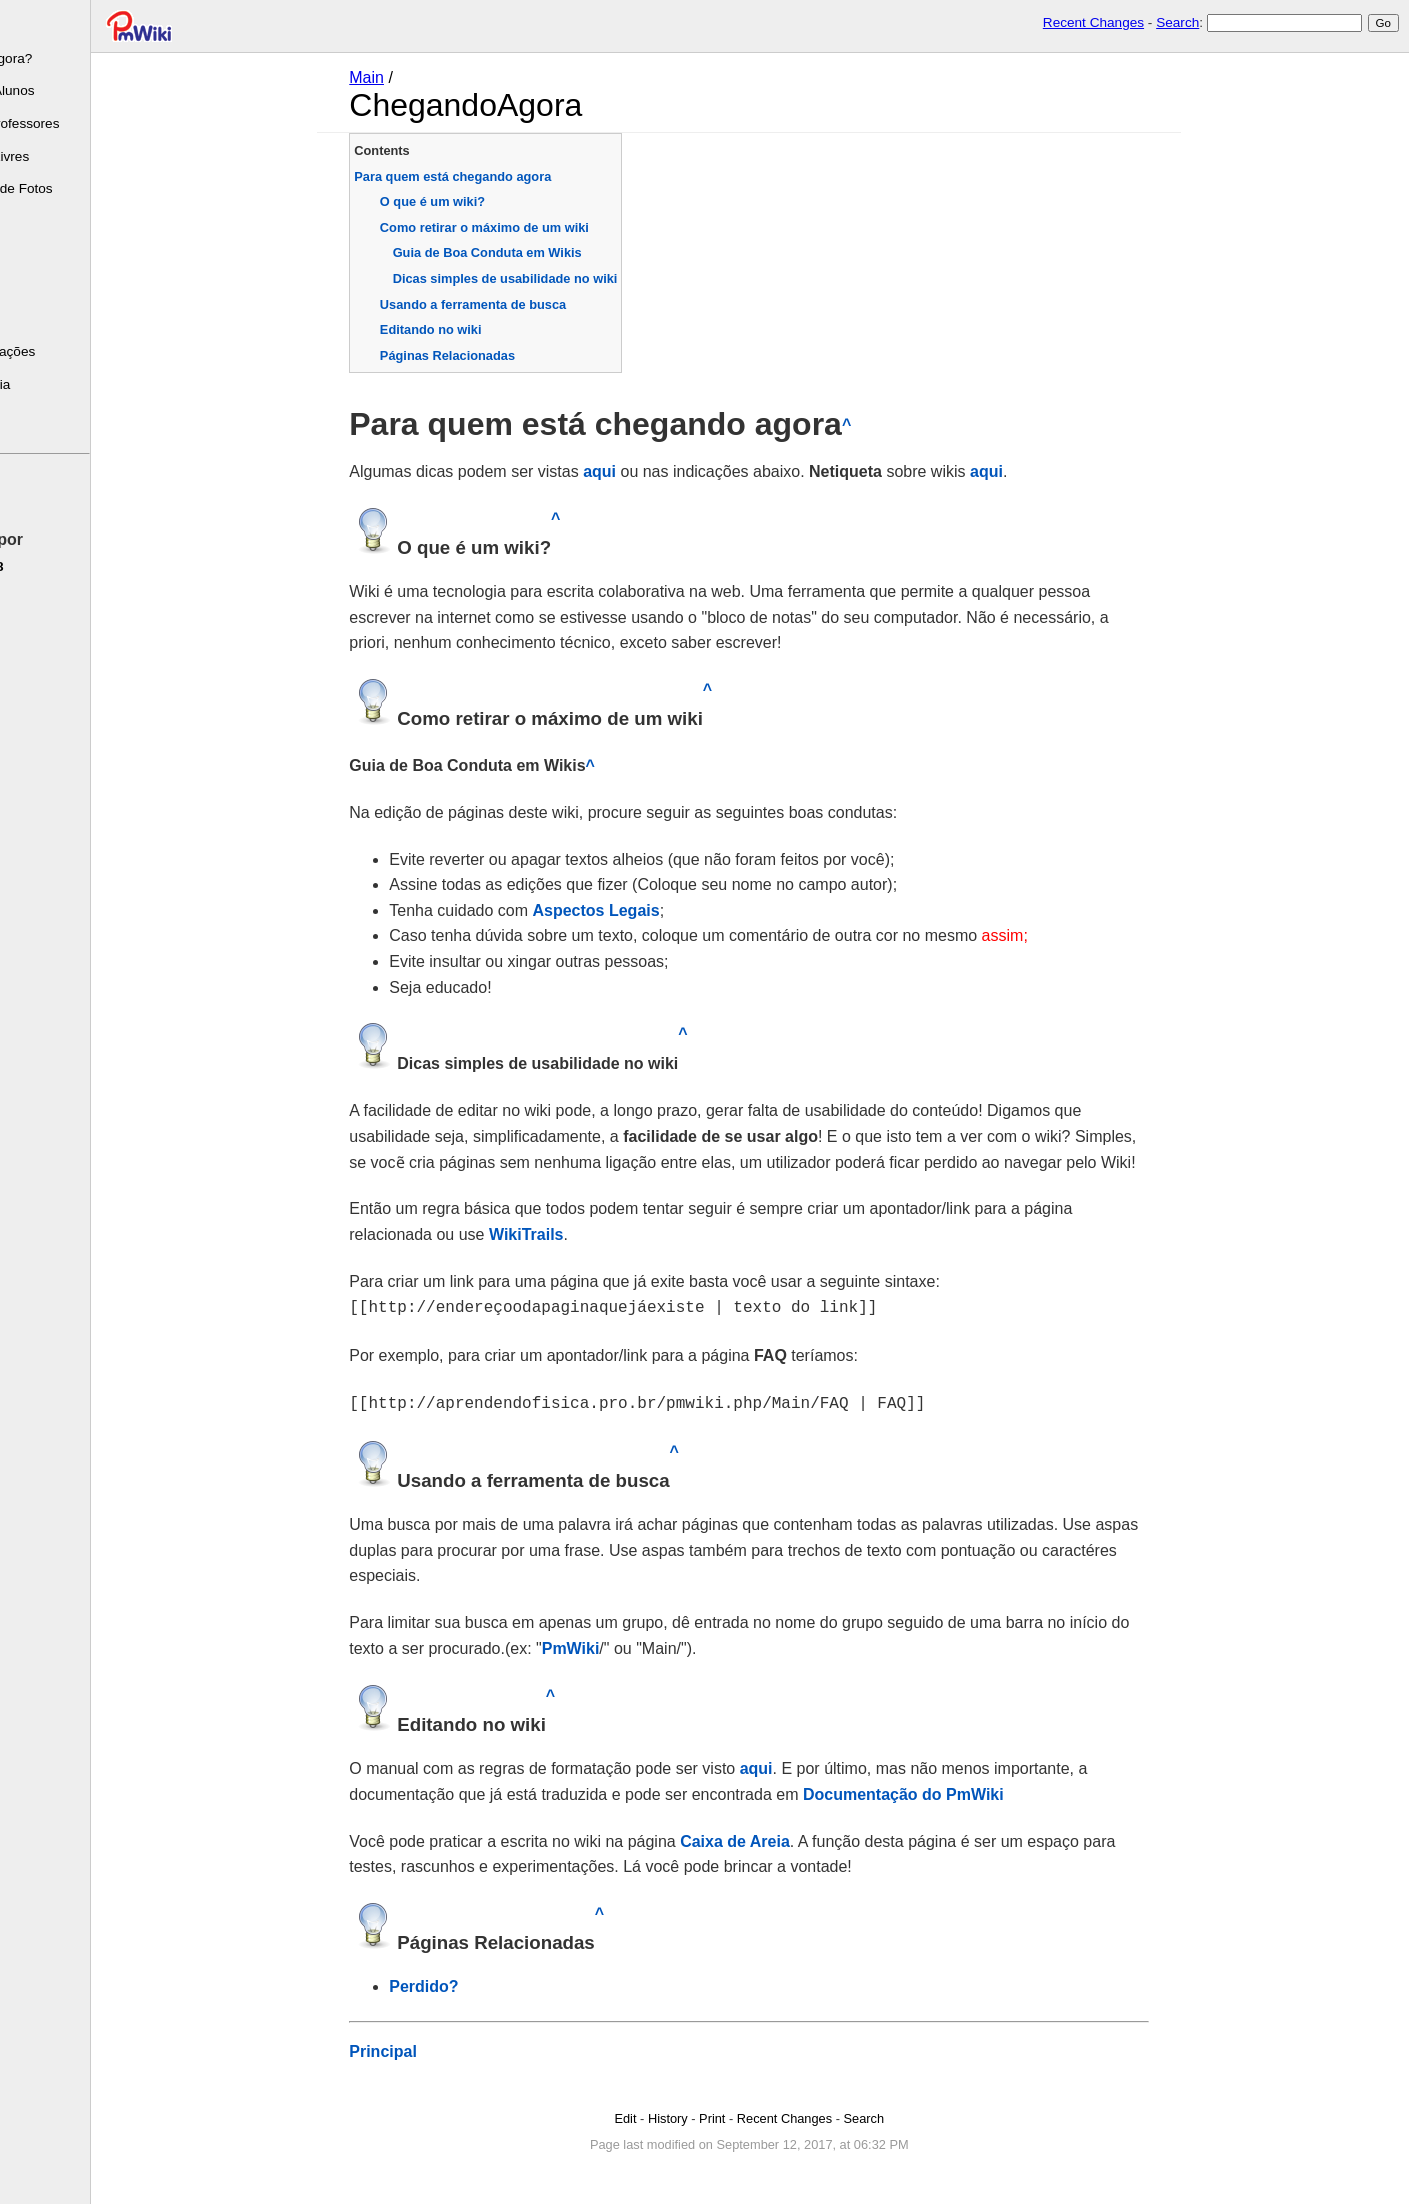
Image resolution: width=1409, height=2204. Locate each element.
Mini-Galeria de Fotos (73, 188)
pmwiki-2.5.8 (48, 566)
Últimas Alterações (64, 351)
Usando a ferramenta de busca (516, 304)
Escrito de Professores (76, 123)
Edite (24, 494)
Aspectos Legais (638, 910)
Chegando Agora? (63, 58)
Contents (424, 150)
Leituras (32, 221)
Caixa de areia (52, 384)
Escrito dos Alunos (64, 90)
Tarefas (30, 254)
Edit (668, 2114)
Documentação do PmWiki (946, 1790)
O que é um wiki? (475, 201)
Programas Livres (61, 156)
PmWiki (613, 1644)
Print (755, 2114)
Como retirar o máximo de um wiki (527, 227)
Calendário (41, 286)
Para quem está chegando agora (495, 176)
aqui (642, 471)
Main (409, 77)
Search (1177, 22)
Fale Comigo (46, 417)
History (711, 2114)
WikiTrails (569, 1234)
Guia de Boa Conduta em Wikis (529, 252)
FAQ (21, 319)
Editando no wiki (474, 329)
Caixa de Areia (778, 1837)
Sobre (26, 25)
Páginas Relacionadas (490, 355)
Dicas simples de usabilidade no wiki (547, 278)
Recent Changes (1093, 22)
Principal (426, 2047)
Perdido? (466, 1982)
